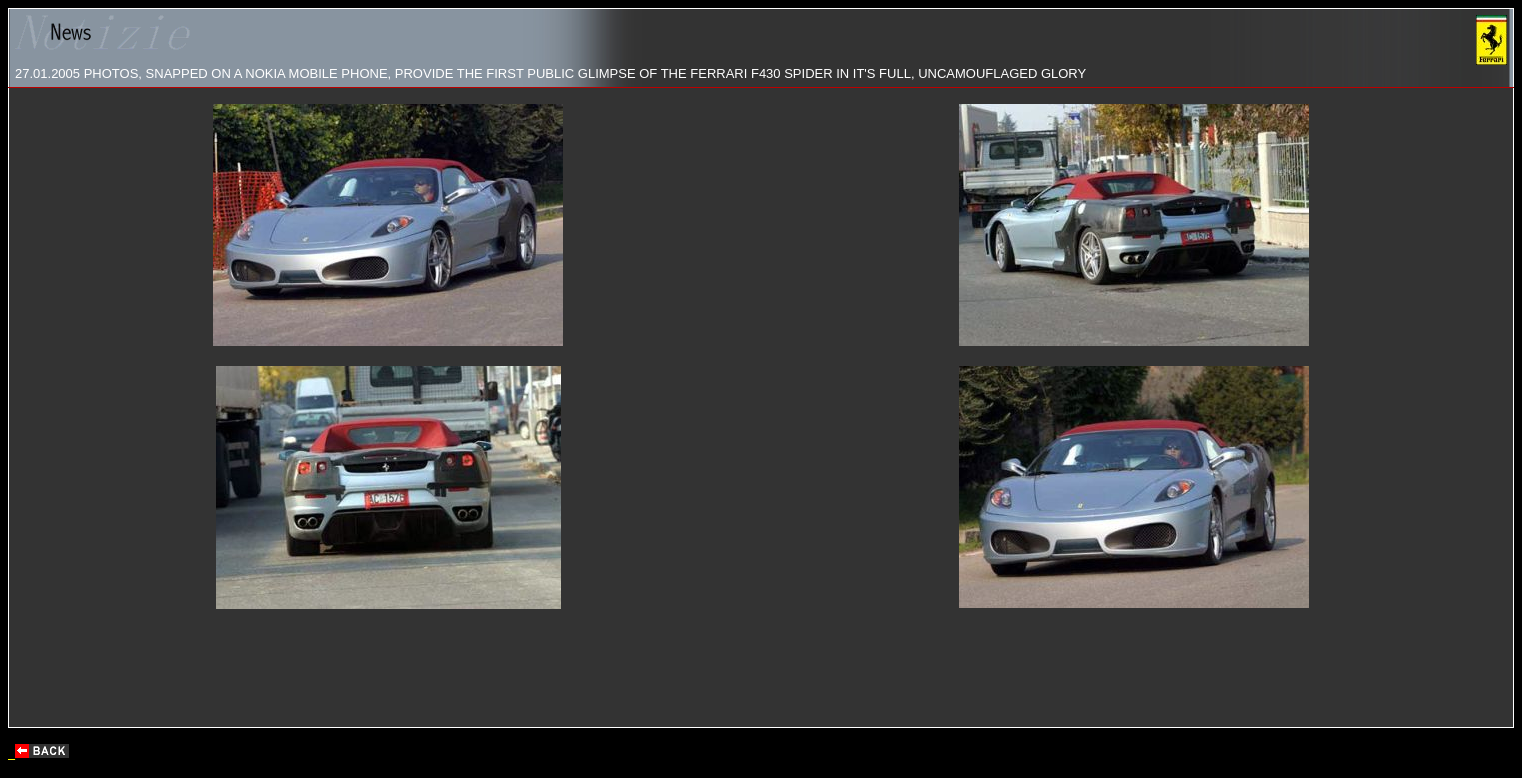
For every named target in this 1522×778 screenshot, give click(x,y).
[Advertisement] (761, 670)
